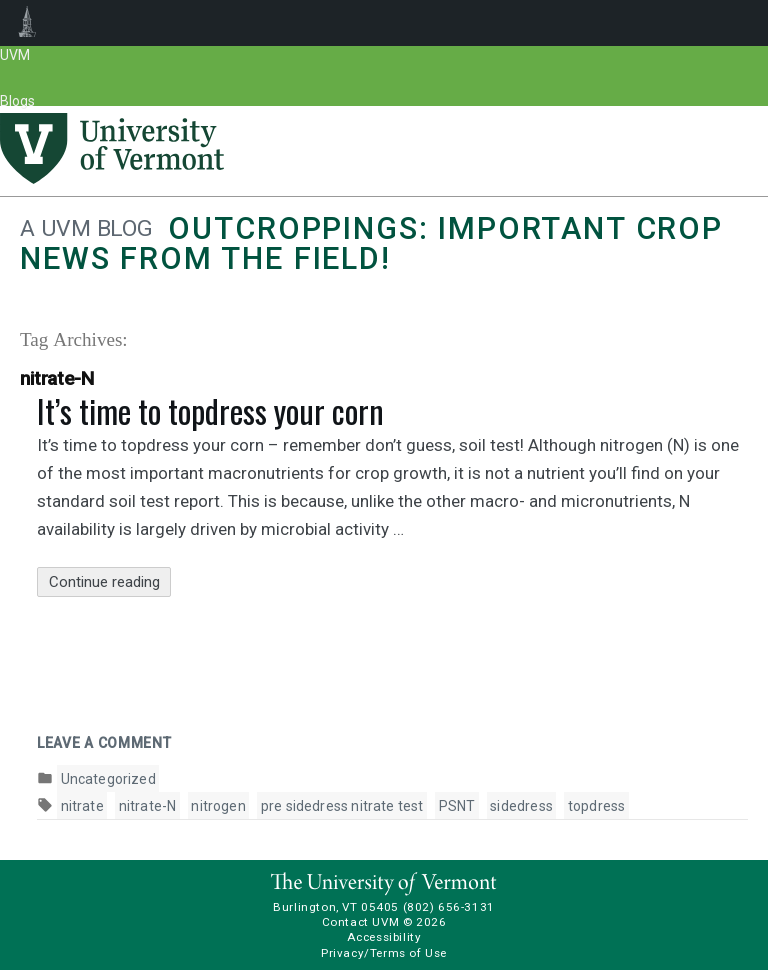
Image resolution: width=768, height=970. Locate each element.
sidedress (521, 806)
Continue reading (110, 582)
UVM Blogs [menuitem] (27, 23)
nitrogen (218, 806)
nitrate (82, 806)
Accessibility (384, 937)
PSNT (457, 806)
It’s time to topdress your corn (210, 410)
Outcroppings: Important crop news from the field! (371, 243)
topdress (596, 806)
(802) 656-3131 (449, 907)
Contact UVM (360, 922)
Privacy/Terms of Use (384, 953)
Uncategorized (108, 779)
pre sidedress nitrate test (342, 806)
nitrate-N (148, 806)
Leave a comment (104, 743)
